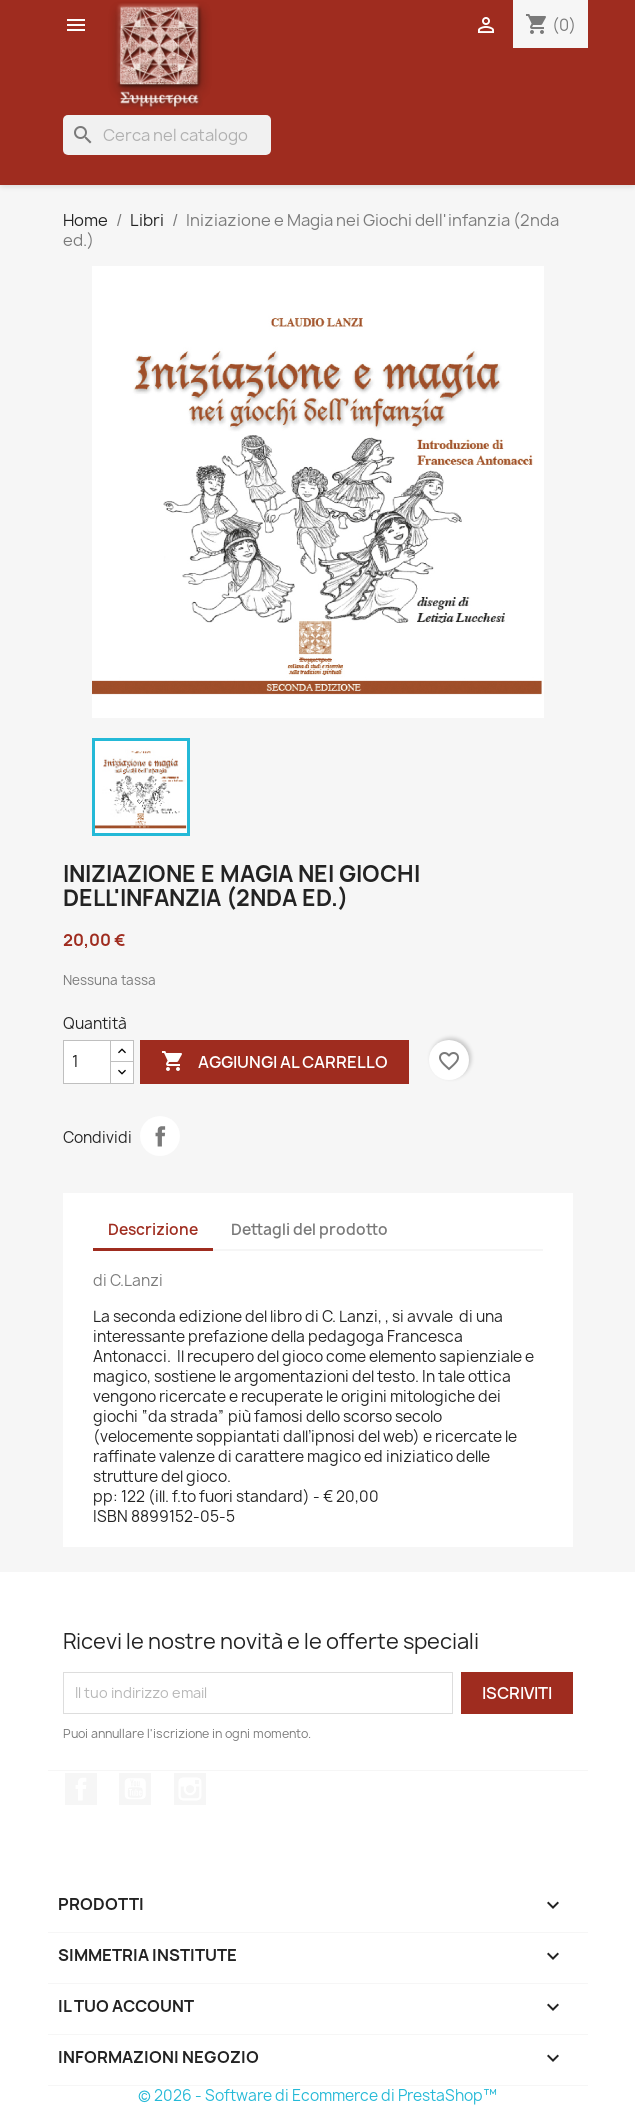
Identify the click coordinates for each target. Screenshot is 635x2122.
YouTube (135, 1789)
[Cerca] (167, 135)
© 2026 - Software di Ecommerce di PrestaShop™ (317, 2095)
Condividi (160, 1136)
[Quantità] (87, 1062)
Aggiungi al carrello (274, 1062)
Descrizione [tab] (153, 1229)
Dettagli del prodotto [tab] (309, 1229)
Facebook (81, 1789)
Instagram (190, 1789)
